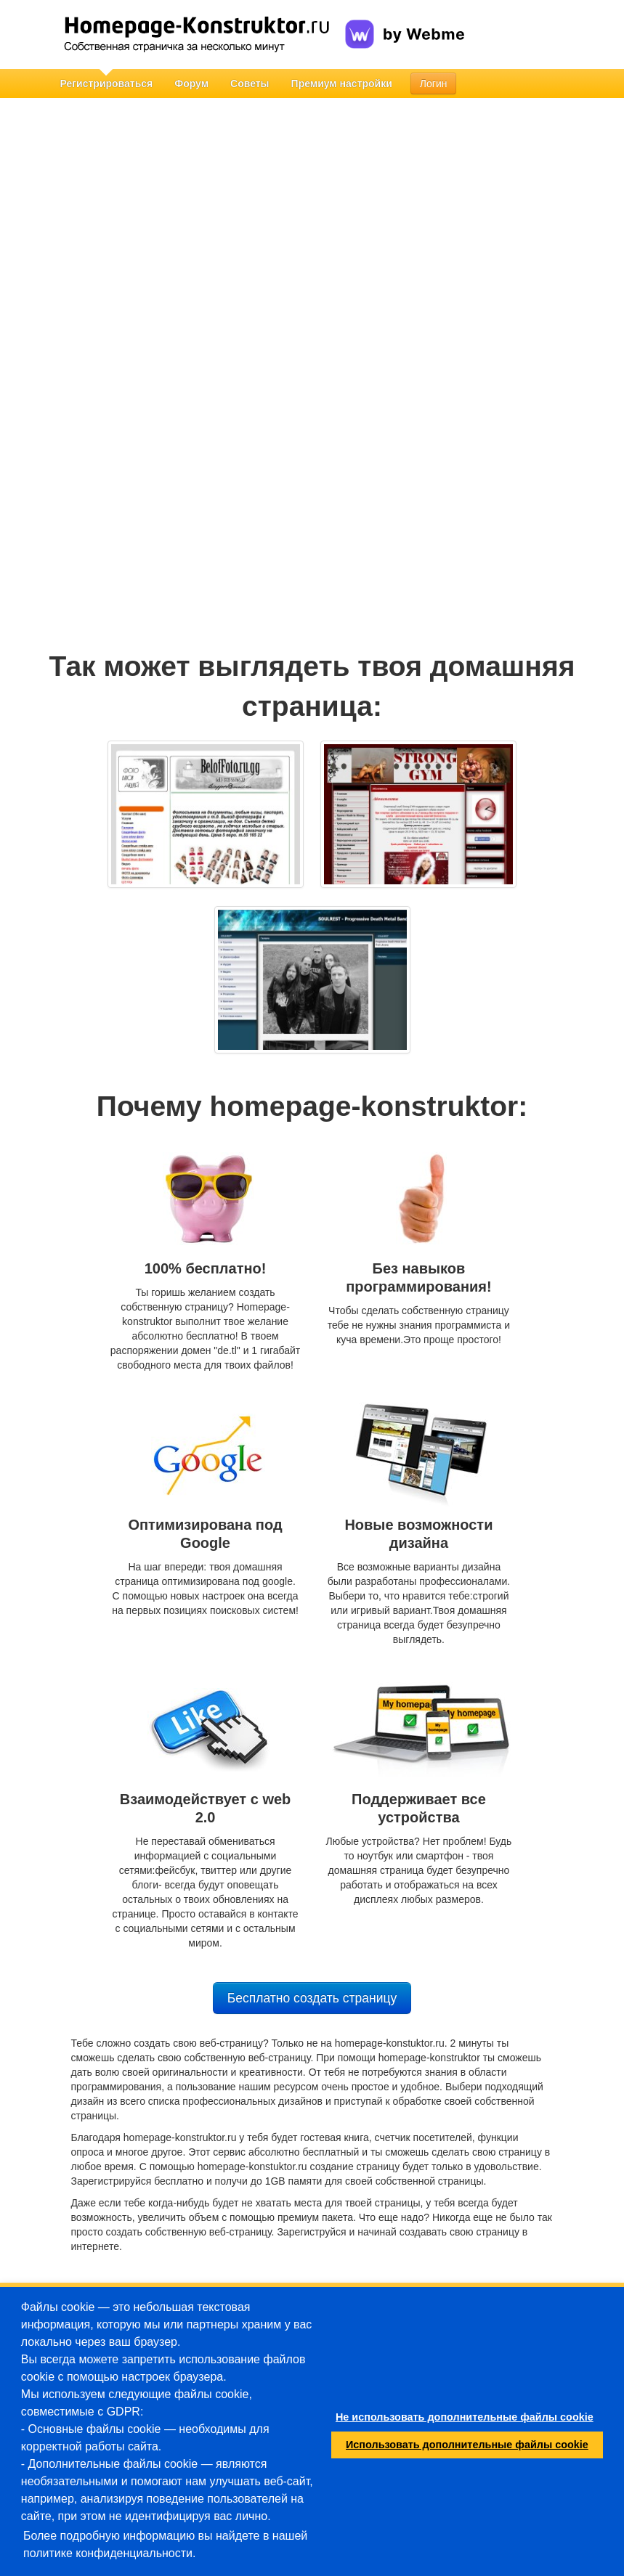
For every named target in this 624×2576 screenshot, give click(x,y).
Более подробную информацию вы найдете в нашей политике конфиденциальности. (165, 2544)
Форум (191, 83)
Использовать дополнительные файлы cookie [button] (467, 2444)
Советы (250, 83)
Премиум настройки (341, 83)
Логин (433, 83)
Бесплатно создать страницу (312, 1998)
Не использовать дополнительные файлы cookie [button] (464, 2417)
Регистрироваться (106, 83)
